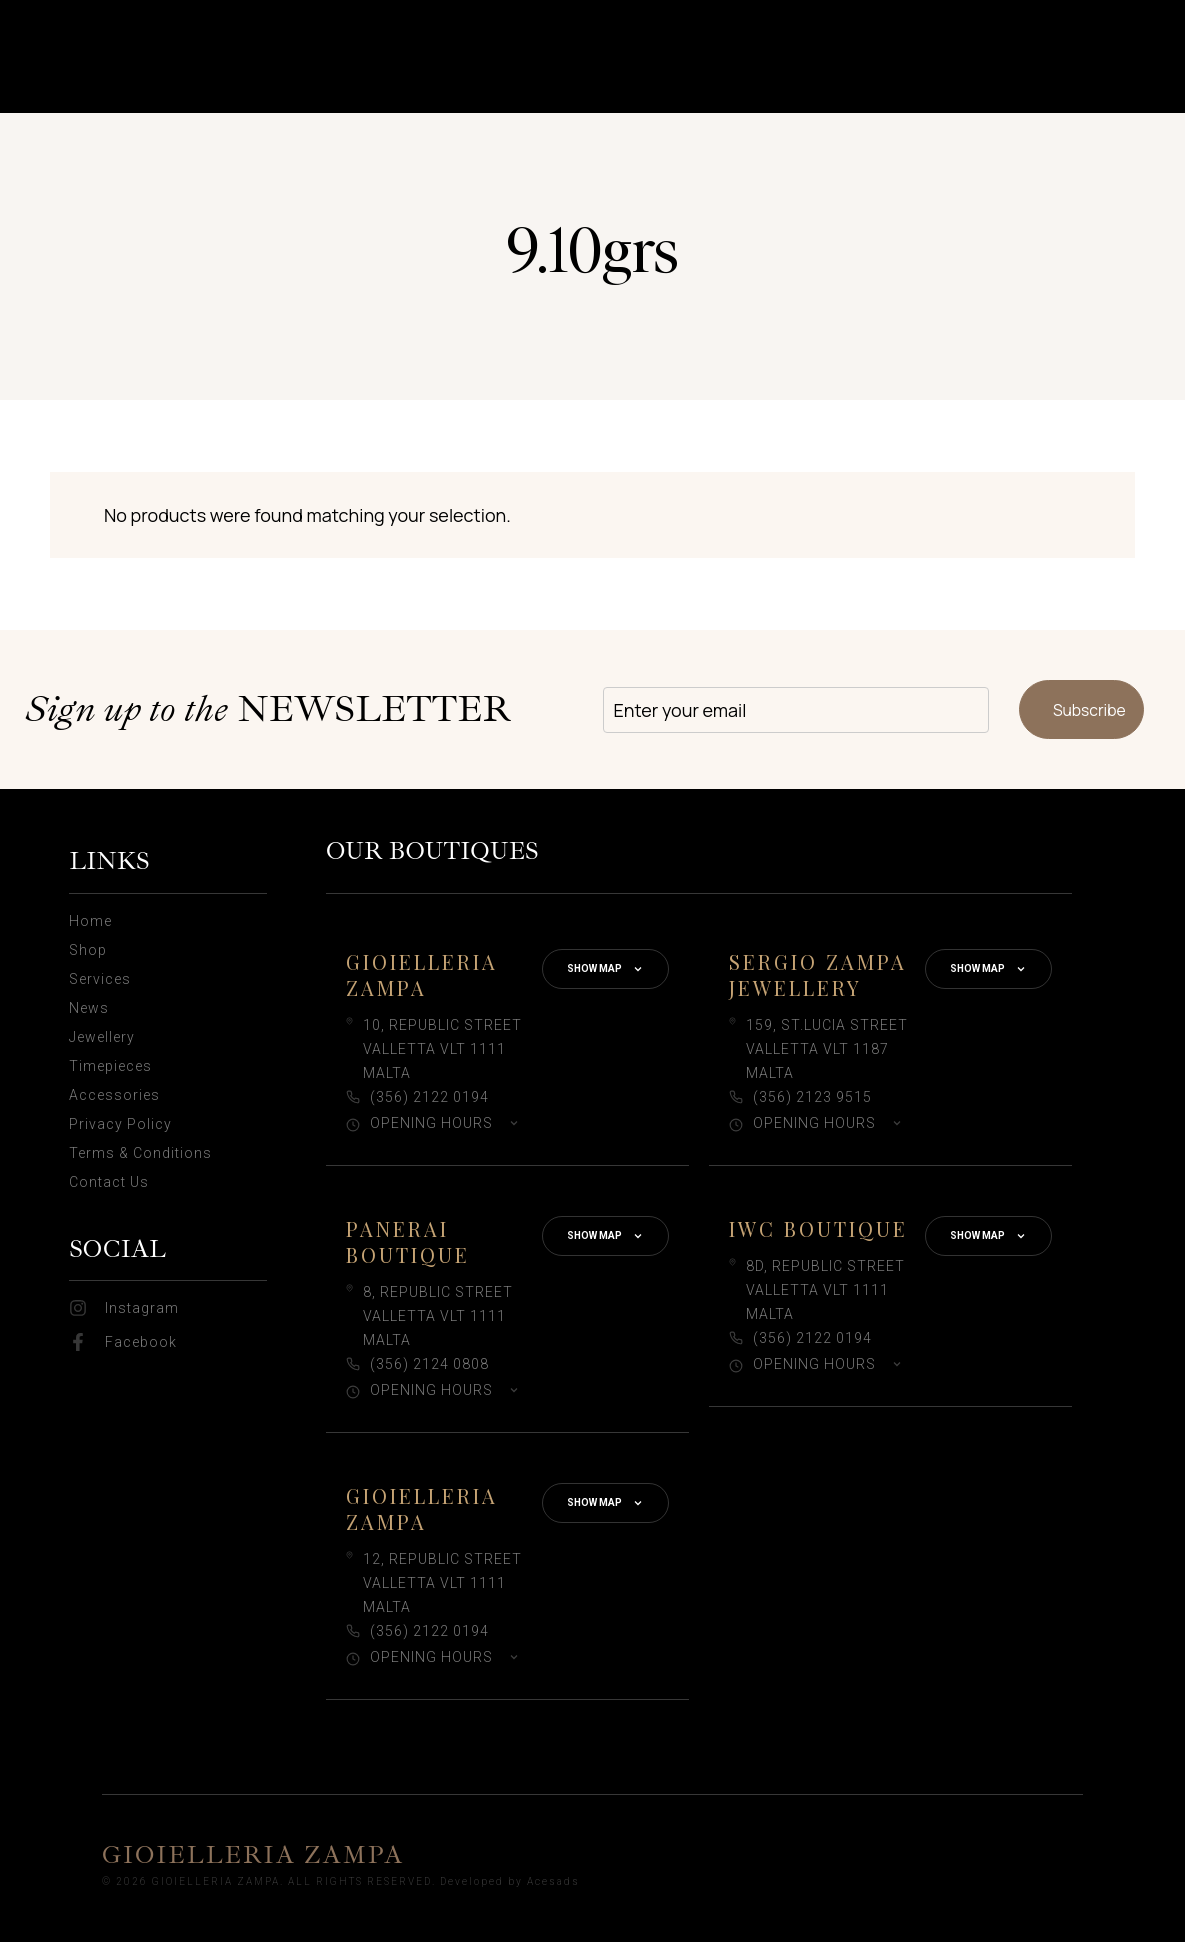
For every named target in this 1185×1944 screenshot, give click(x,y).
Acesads (553, 1883)
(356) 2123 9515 (812, 1099)
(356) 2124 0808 (429, 1366)
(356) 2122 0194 (429, 1099)
